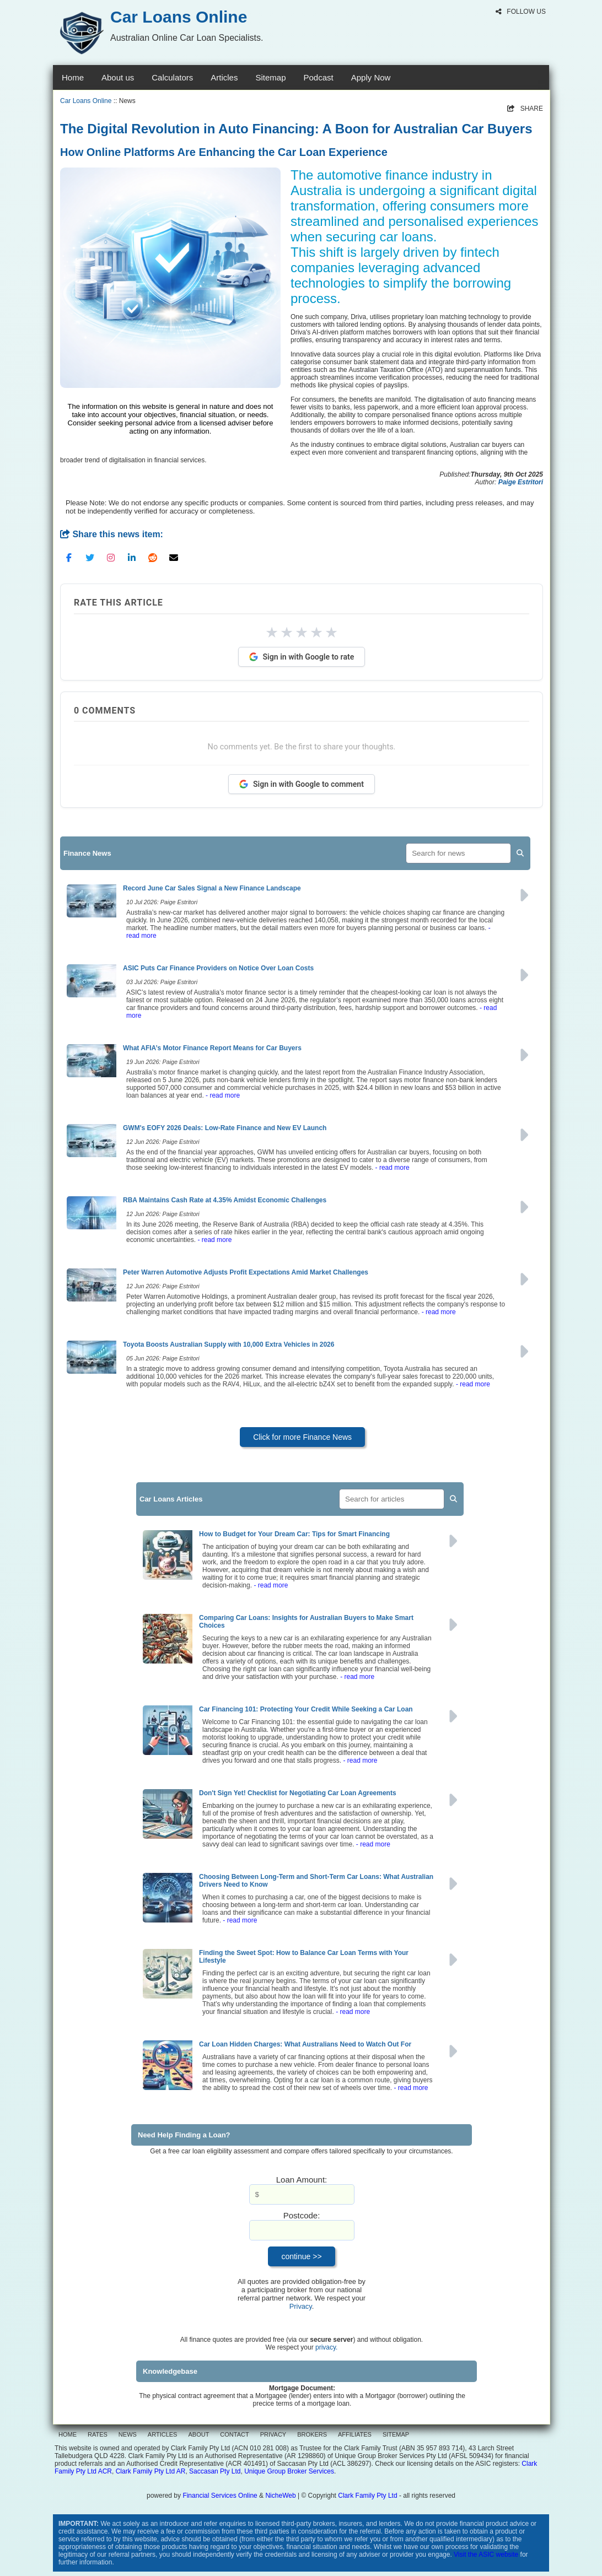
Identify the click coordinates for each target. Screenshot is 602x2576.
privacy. (326, 2347)
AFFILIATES (355, 2434)
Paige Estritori (520, 482)
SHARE (525, 108)
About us (117, 77)
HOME (67, 2434)
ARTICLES (163, 2434)
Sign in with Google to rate (301, 656)
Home (73, 77)
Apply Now (371, 77)
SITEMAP (396, 2434)
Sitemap (270, 77)
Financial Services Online (219, 2495)
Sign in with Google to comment (301, 784)
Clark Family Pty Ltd (367, 2495)
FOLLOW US (521, 11)
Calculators (172, 77)
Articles (224, 77)
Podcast (318, 77)
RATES (98, 2434)
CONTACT (234, 2434)
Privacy (300, 2306)
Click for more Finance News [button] (302, 1437)
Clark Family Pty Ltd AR (151, 2471)
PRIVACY (273, 2434)
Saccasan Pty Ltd (214, 2471)
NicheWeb (280, 2495)
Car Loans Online (85, 101)
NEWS (128, 2434)
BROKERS (312, 2434)
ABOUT (198, 2434)
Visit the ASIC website (486, 2554)
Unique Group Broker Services (289, 2471)
